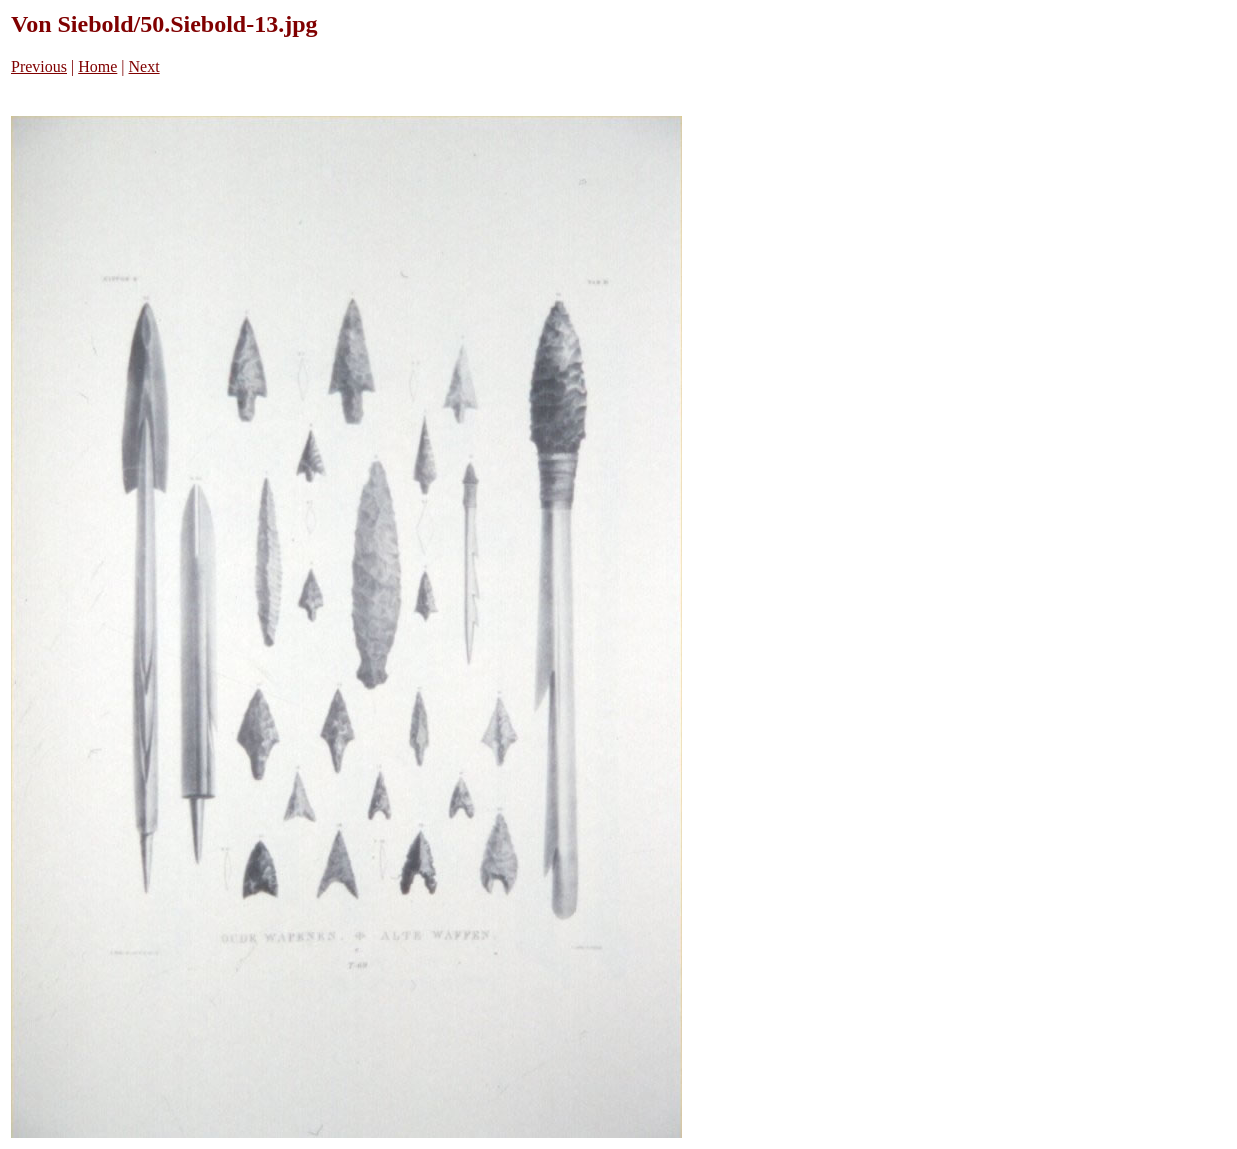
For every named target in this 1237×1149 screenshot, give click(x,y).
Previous (39, 66)
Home (97, 66)
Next (144, 66)
